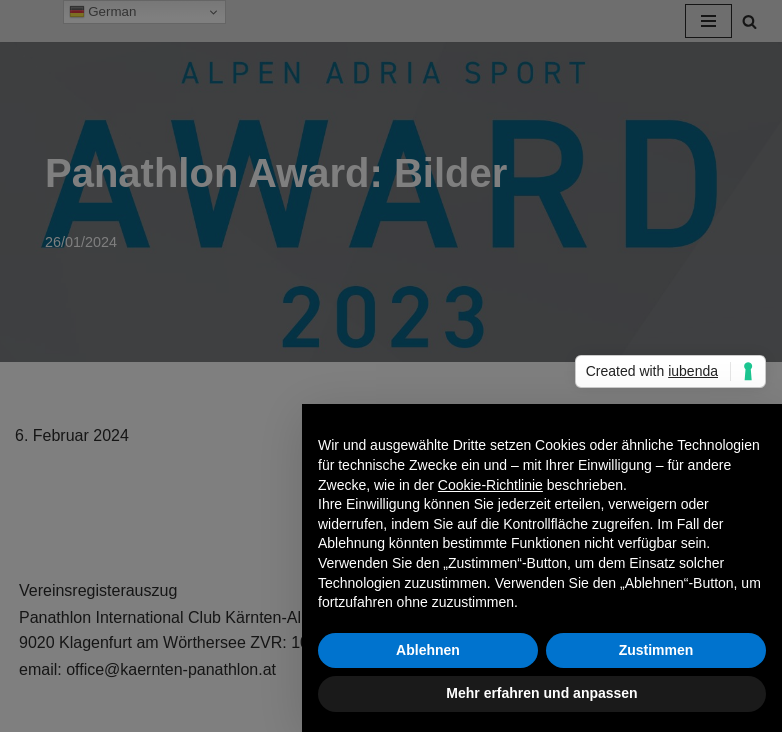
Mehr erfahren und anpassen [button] (541, 693)
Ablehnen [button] (428, 650)
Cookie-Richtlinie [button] (490, 485)
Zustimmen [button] (656, 650)
